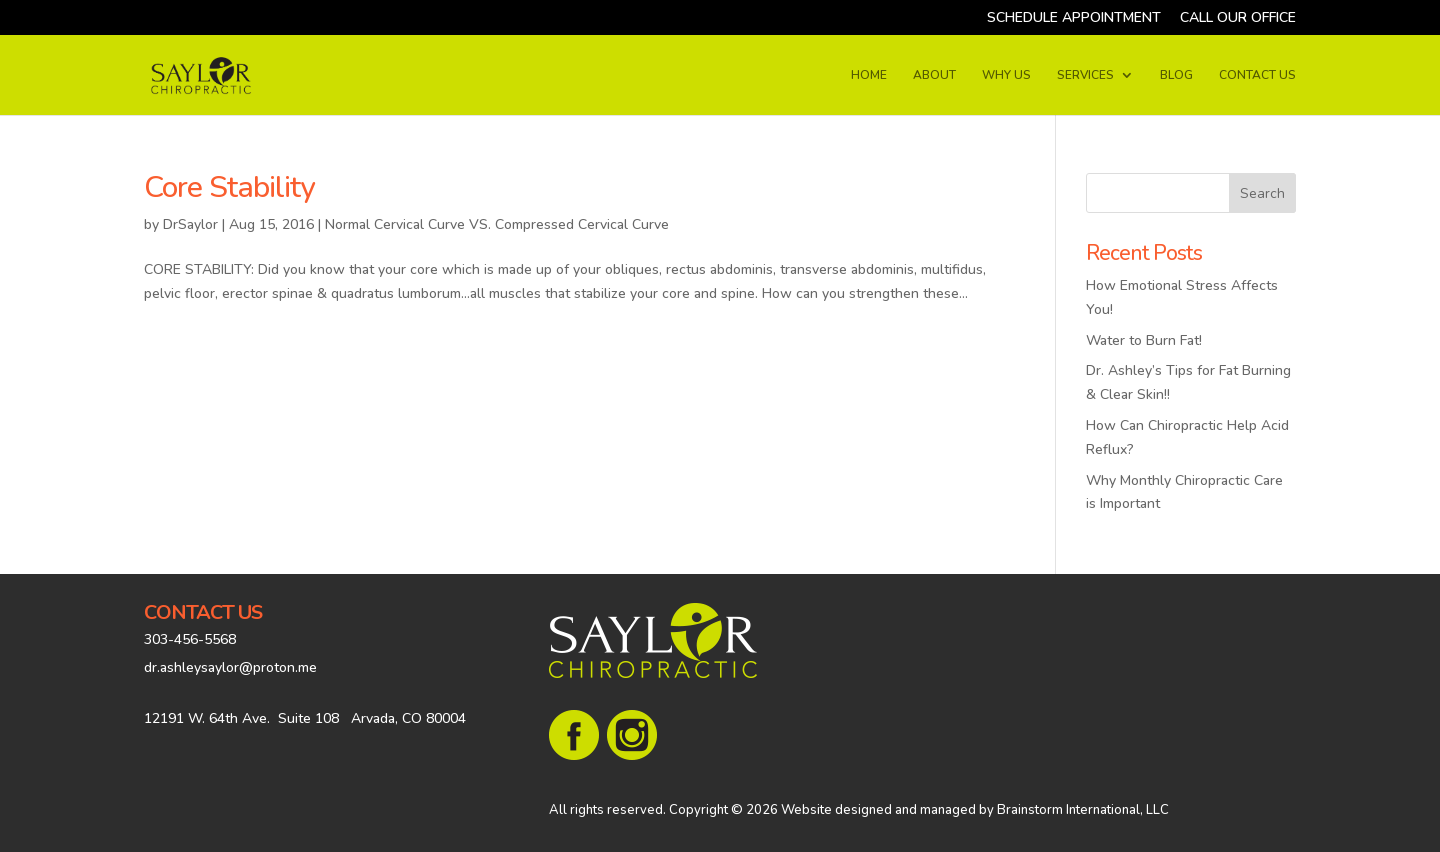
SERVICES (1085, 75)
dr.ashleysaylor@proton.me (230, 667)
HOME (869, 75)
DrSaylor (190, 224)
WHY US (1006, 75)
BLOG (1176, 75)
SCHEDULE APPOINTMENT (1074, 19)
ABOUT (934, 75)
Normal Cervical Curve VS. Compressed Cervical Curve (497, 224)
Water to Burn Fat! (1144, 340)
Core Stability (229, 187)
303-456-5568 (190, 639)
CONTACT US (1257, 75)
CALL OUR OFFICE (1238, 19)
